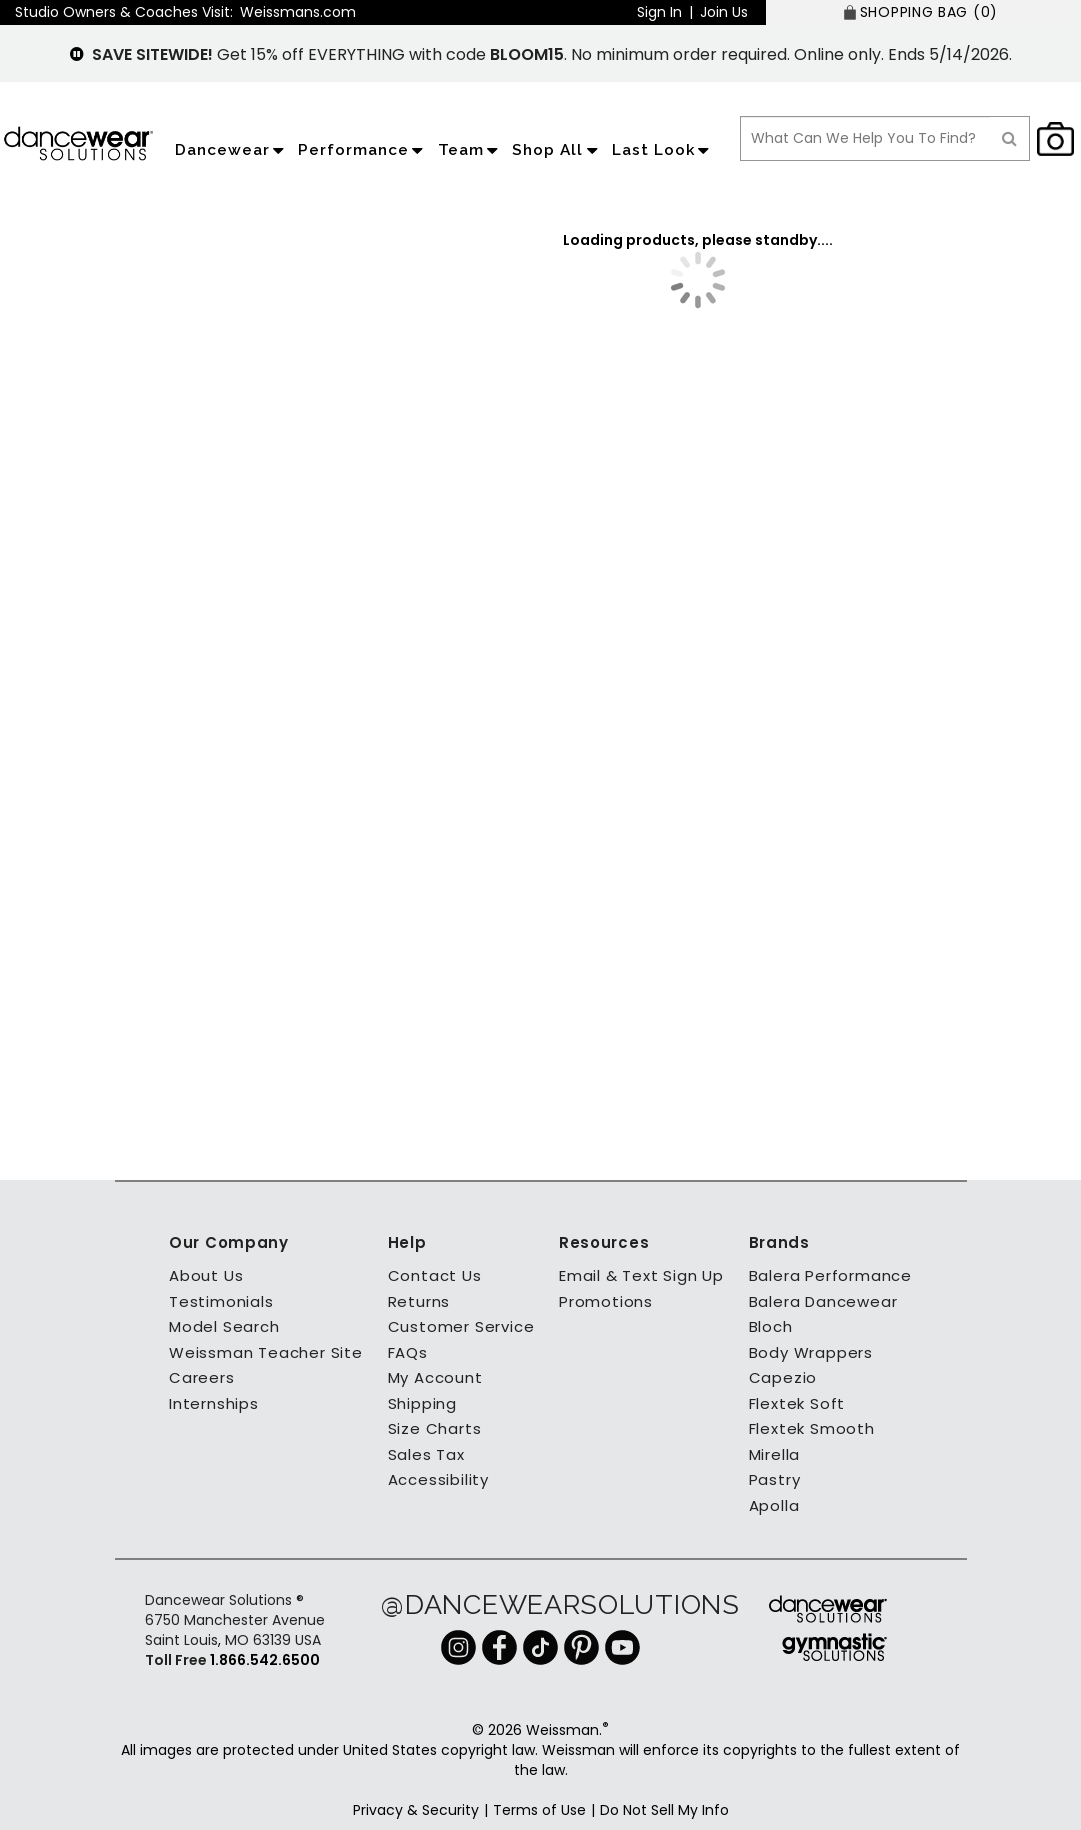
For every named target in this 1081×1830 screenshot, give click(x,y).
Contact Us (435, 1275)
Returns (419, 1301)
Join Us (724, 12)
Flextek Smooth (812, 1428)
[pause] (77, 54)
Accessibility (438, 1479)
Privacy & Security (416, 1810)
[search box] (865, 138)
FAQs (408, 1352)
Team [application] (470, 150)
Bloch (771, 1326)
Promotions (606, 1301)
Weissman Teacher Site (266, 1352)
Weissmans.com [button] (298, 12)
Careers (202, 1377)
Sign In (659, 12)
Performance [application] (363, 150)
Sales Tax (426, 1454)
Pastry (775, 1479)
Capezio (783, 1377)
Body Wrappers (811, 1352)
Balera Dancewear (823, 1301)
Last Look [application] (663, 150)
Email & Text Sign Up (641, 1275)
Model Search (224, 1326)
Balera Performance (830, 1275)
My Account (435, 1377)
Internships (214, 1403)
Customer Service (461, 1326)
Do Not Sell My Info (664, 1810)
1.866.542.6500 (263, 1660)
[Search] (1010, 138)
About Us (206, 1275)
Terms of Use (539, 1810)
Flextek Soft (797, 1403)
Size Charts (435, 1428)
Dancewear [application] (232, 150)
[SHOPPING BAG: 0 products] (923, 12)
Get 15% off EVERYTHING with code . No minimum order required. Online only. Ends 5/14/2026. (552, 54)
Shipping (422, 1403)
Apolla (774, 1505)
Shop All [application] (557, 150)
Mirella (775, 1454)
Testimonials (221, 1301)
